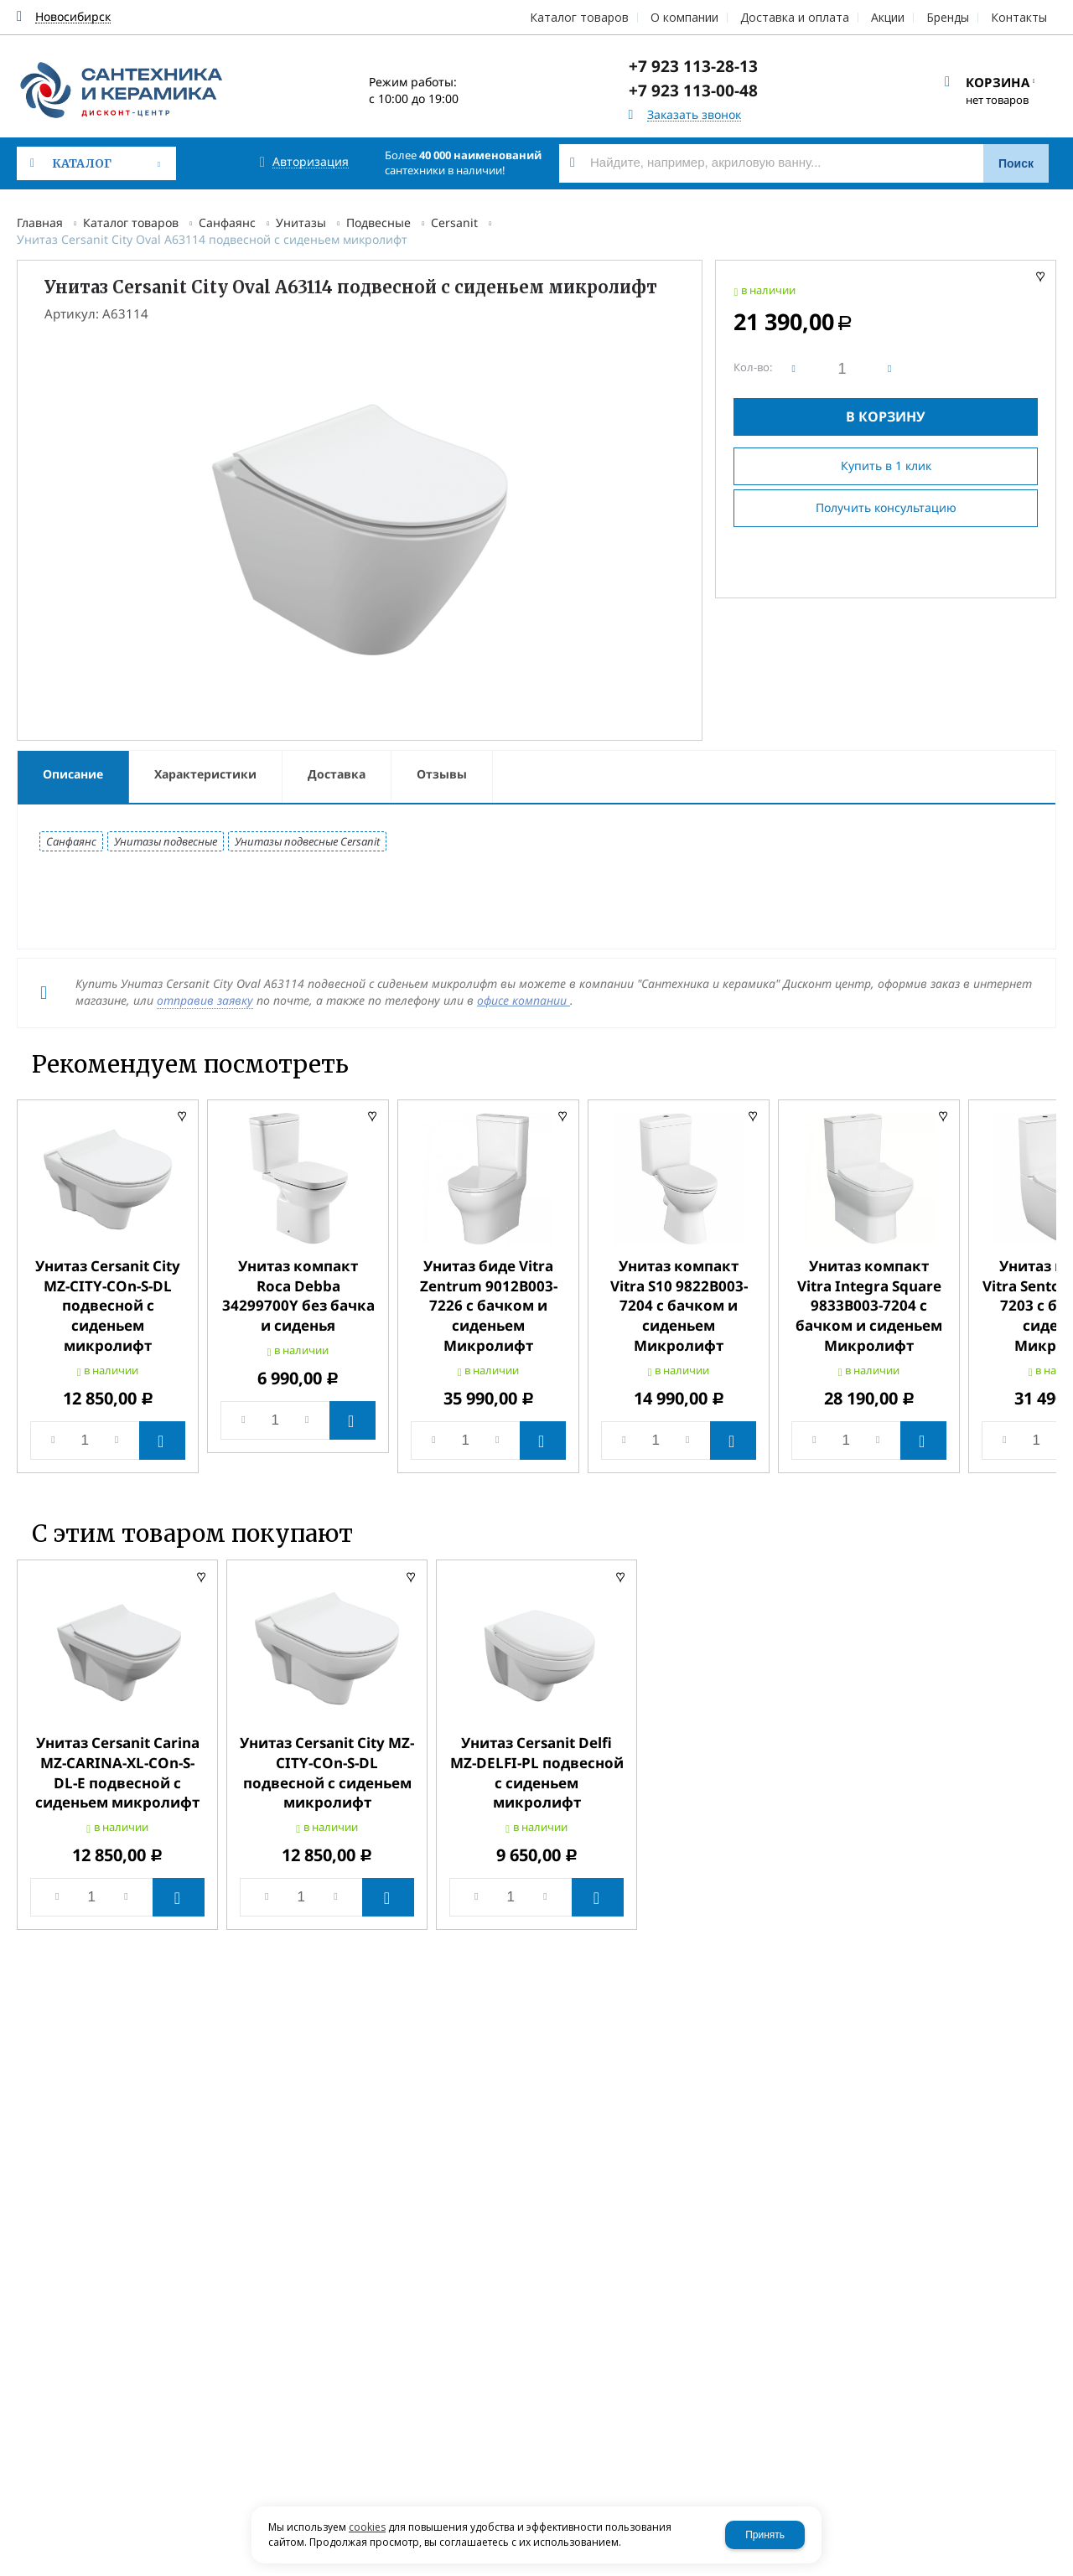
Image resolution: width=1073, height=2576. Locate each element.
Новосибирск (73, 17)
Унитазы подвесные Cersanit (307, 841)
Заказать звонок (694, 115)
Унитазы (301, 222)
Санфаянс (227, 222)
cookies (367, 2527)
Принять (765, 2535)
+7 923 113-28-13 (693, 66)
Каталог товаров (131, 222)
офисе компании (523, 1000)
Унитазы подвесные (165, 841)
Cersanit (454, 222)
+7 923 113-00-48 (693, 90)
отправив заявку (205, 1000)
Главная (40, 222)
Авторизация (310, 162)
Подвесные (378, 222)
